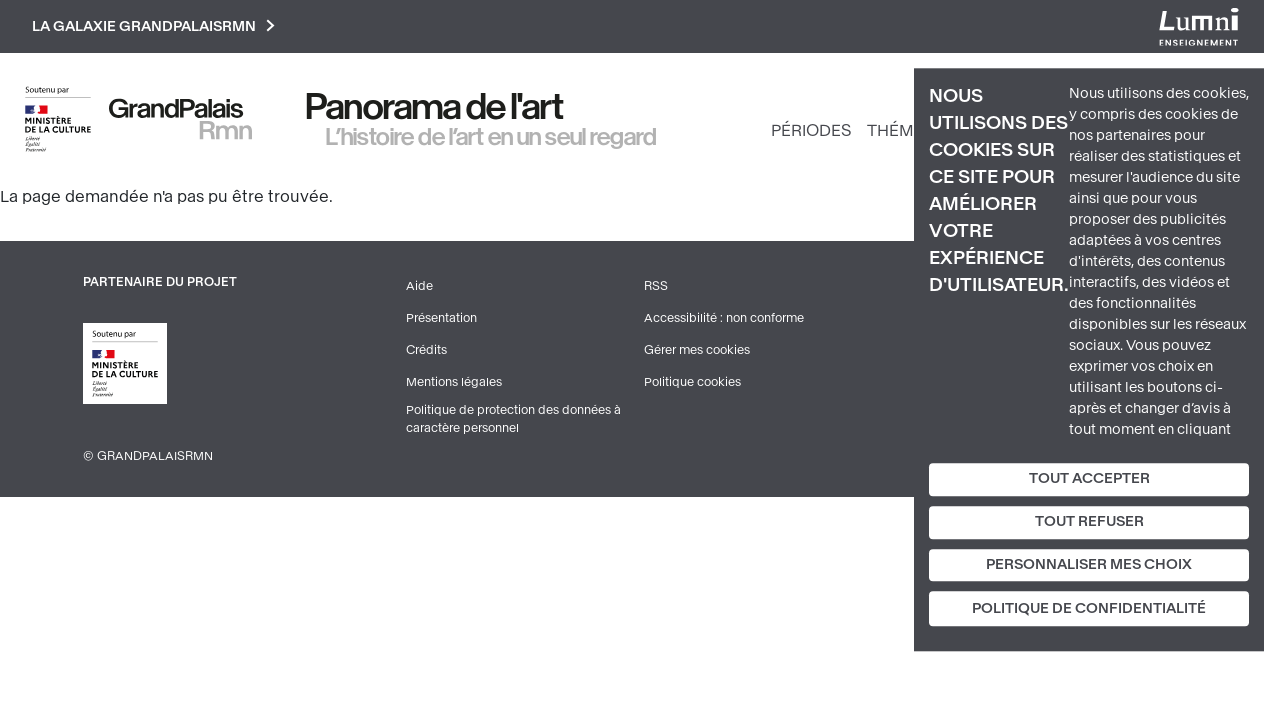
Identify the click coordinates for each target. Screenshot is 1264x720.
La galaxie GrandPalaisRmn (153, 26)
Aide (419, 286)
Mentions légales (454, 382)
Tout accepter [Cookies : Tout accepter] (1089, 478)
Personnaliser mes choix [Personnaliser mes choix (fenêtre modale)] (1089, 564)
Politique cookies (692, 382)
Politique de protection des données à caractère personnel (513, 419)
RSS (656, 286)
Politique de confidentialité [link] (1089, 609)
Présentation (441, 318)
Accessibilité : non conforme (724, 318)
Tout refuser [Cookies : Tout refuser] (1089, 521)
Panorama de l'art (435, 107)
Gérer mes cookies (697, 350)
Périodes (811, 130)
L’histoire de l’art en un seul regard (491, 137)
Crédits (426, 350)
